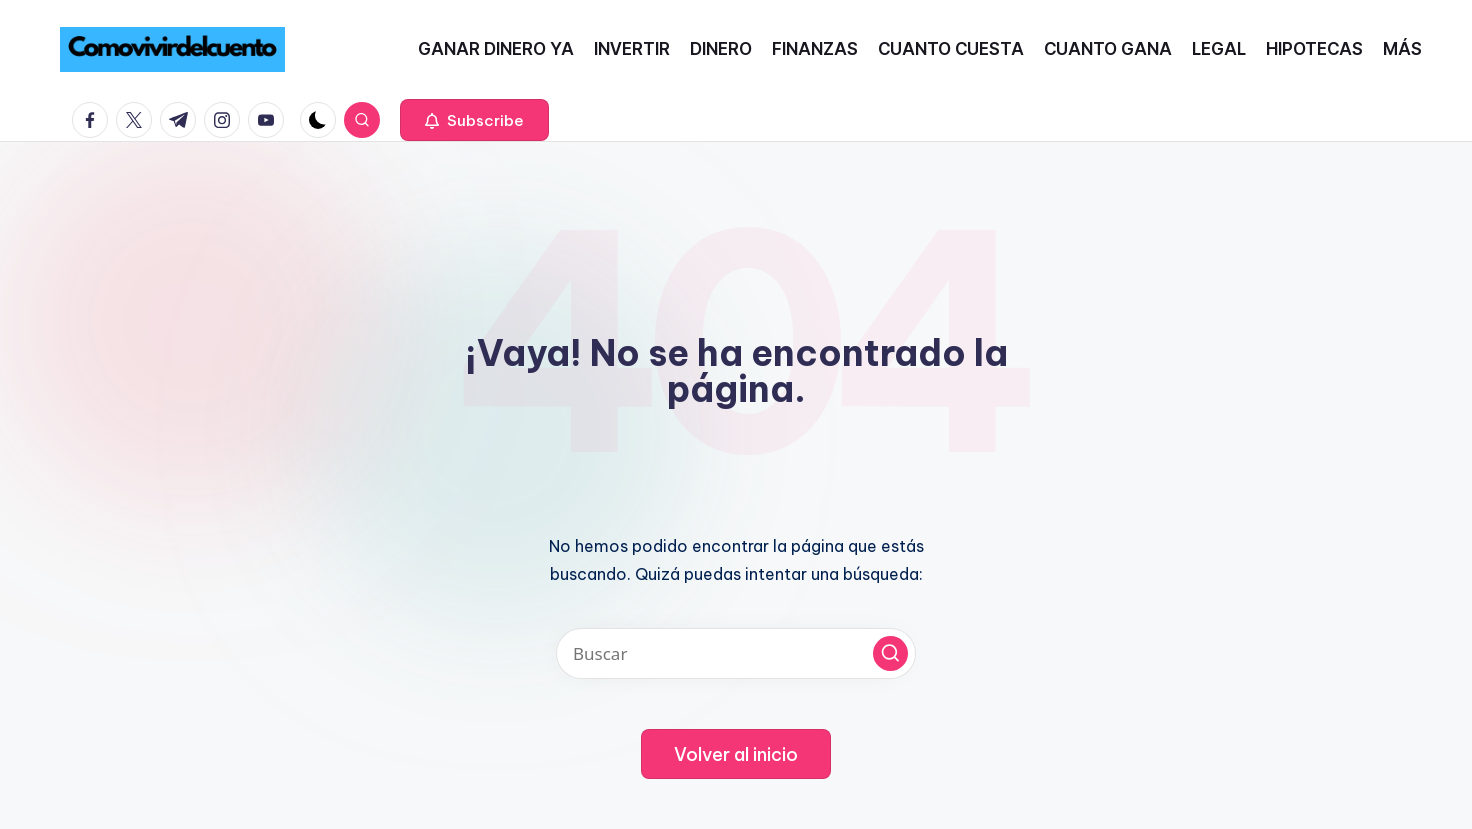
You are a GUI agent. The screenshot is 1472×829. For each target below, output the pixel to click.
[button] (474, 120)
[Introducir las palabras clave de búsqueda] (736, 653)
